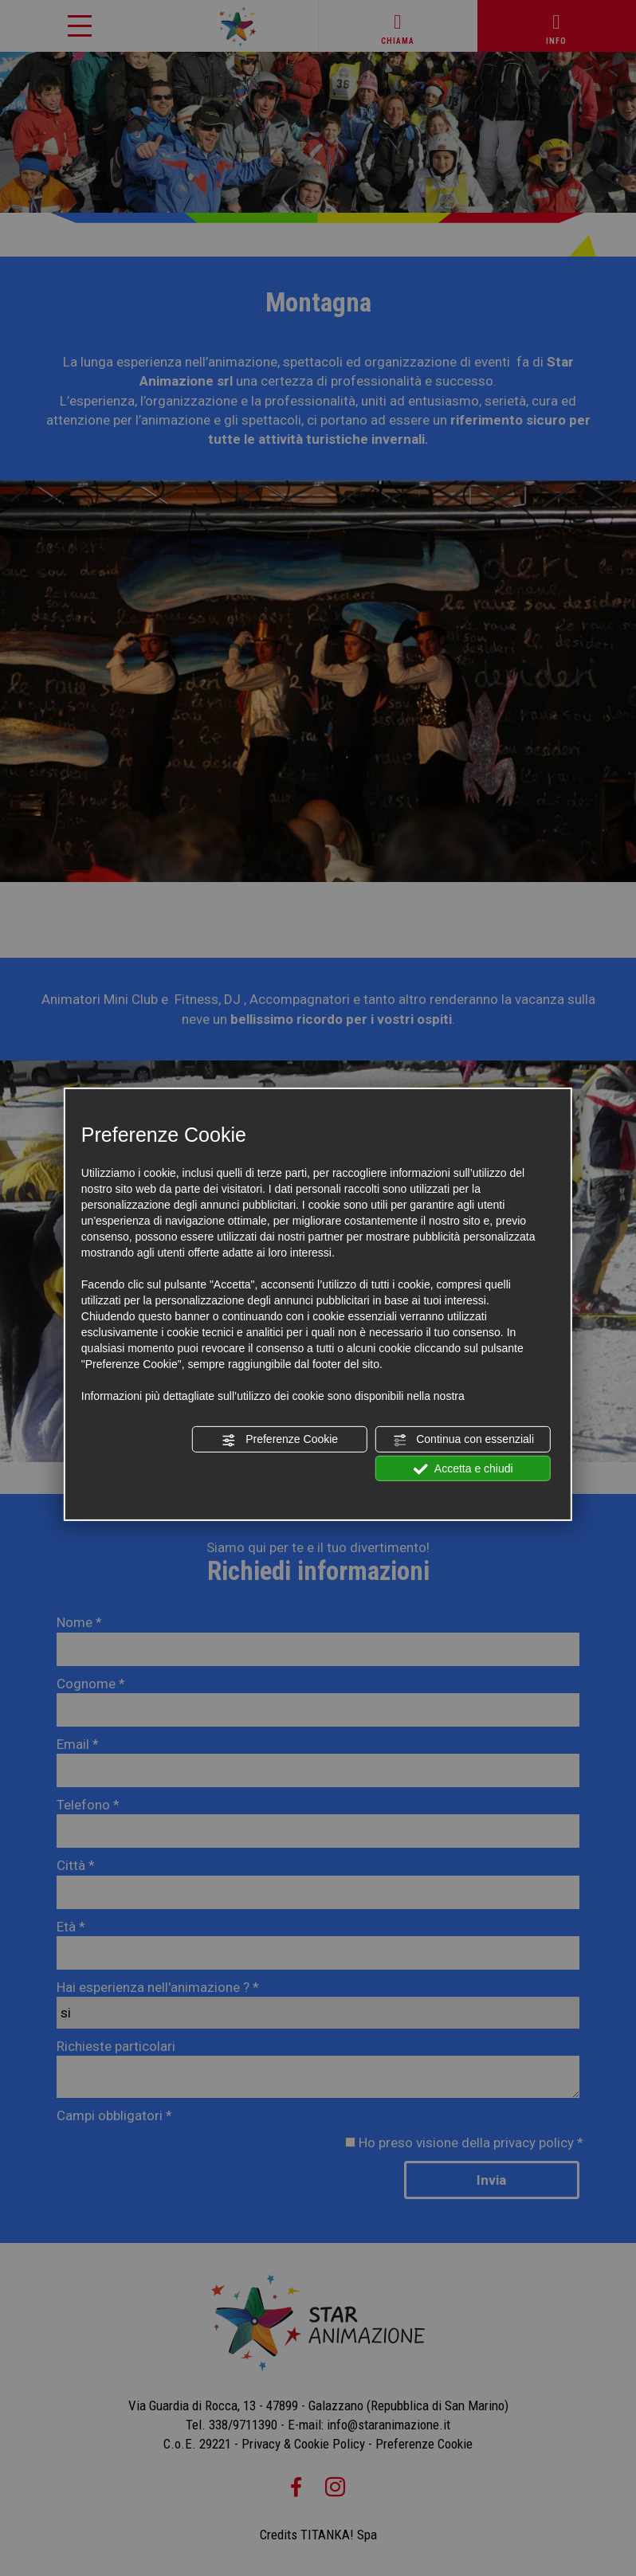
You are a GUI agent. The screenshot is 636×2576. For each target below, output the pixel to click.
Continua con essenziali (463, 1440)
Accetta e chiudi (463, 1468)
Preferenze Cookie (280, 1440)
